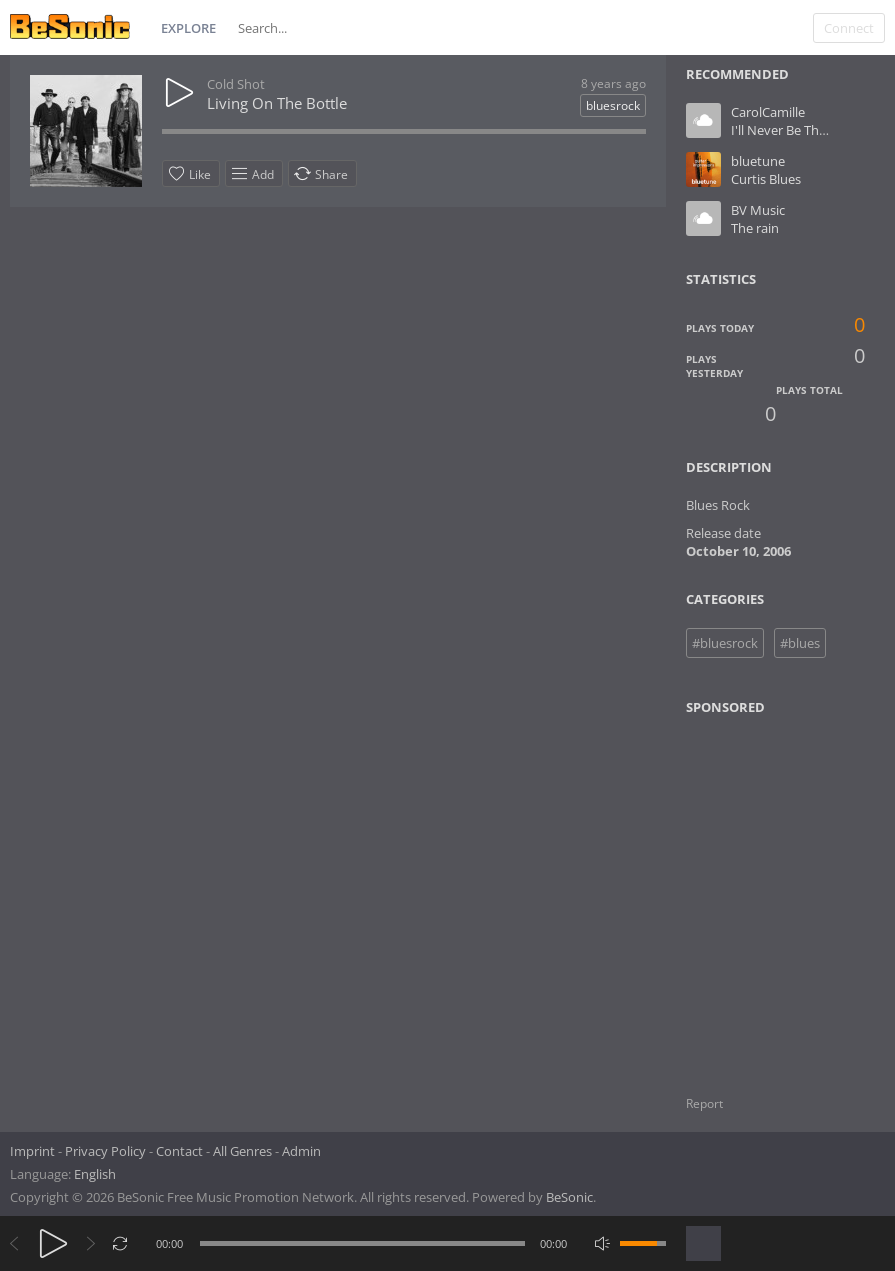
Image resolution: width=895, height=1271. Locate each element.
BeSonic (569, 1197)
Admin (301, 1151)
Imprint (32, 1151)
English (95, 1174)
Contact (179, 1151)
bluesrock (613, 105)
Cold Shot (236, 84)
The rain (755, 228)
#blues (800, 643)
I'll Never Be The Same (796, 130)
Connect (849, 28)
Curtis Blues (766, 179)
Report (704, 1103)
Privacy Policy (105, 1151)
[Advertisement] (783, 893)
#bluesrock (725, 643)
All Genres (242, 1151)
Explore (188, 28)
